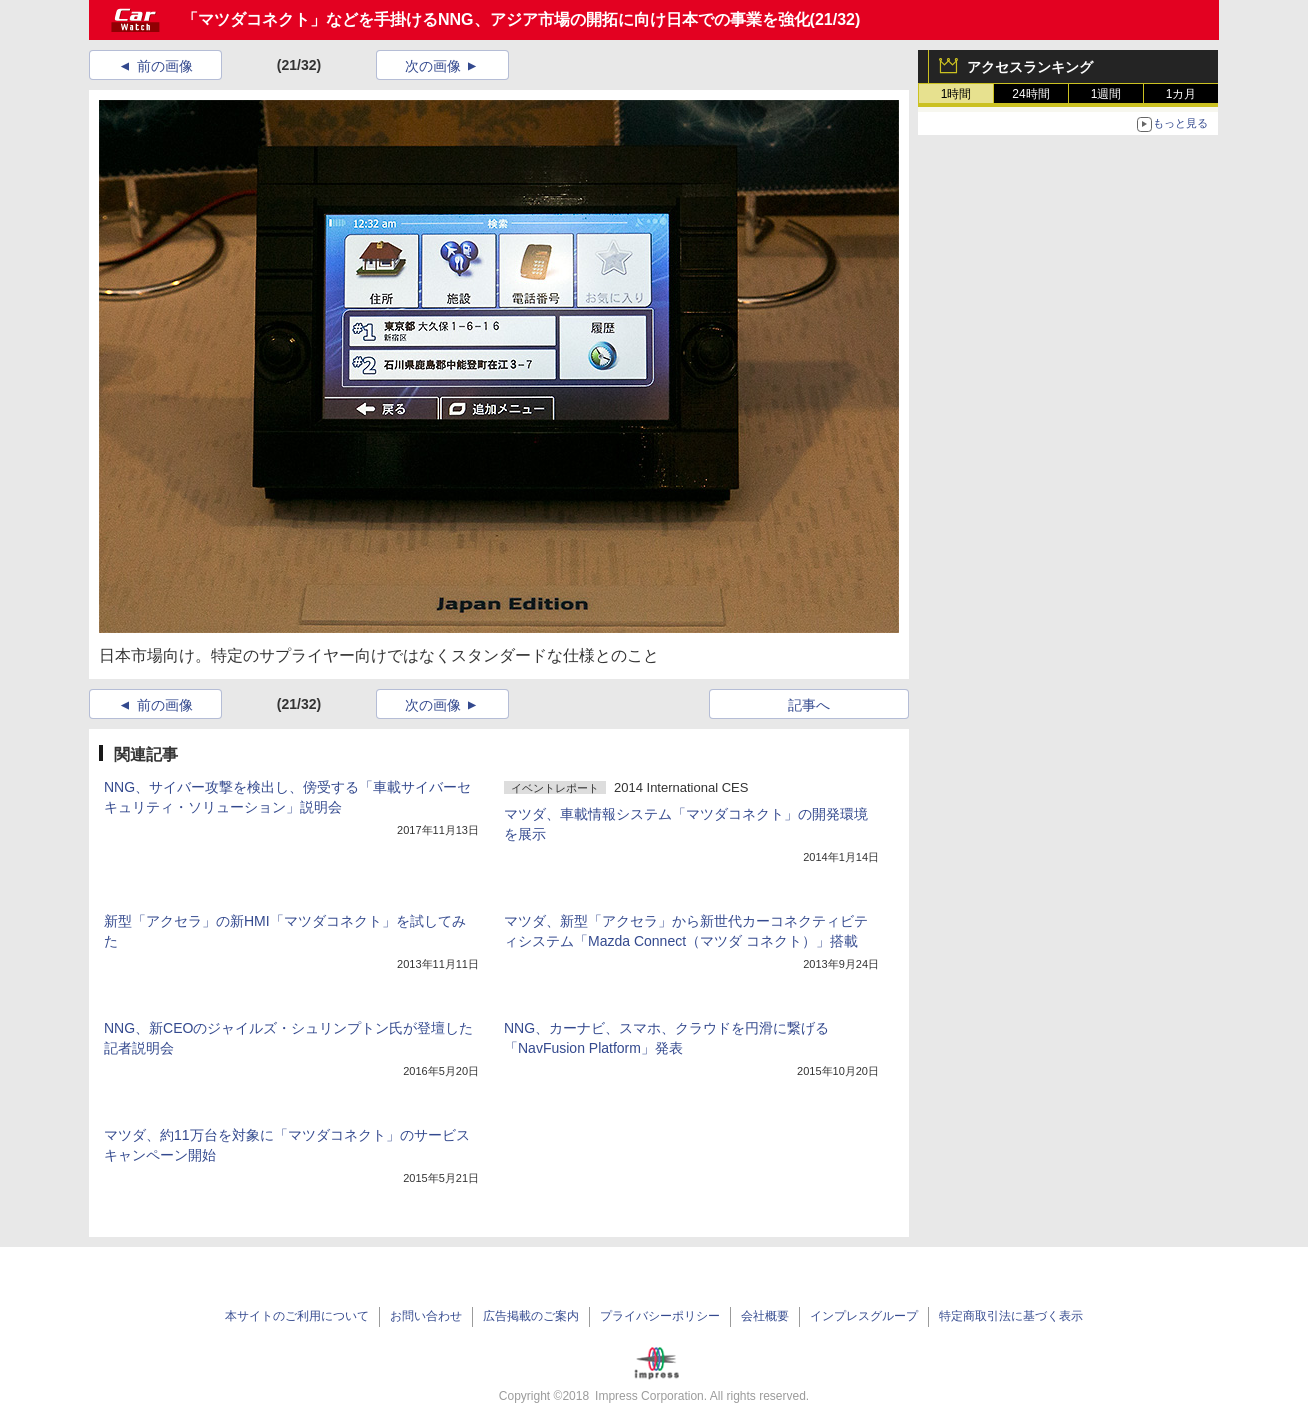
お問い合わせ (426, 1316)
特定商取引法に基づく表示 (1011, 1316)
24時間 (1030, 94)
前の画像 (165, 66)
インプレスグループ (864, 1316)
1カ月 (1181, 94)
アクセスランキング (1030, 67)
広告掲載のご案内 (531, 1316)
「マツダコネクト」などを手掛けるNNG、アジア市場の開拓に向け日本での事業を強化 (496, 19)
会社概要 (765, 1316)
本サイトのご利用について (297, 1316)
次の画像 (433, 66)
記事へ (809, 705)
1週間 (1106, 94)
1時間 (956, 94)
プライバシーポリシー (660, 1316)
